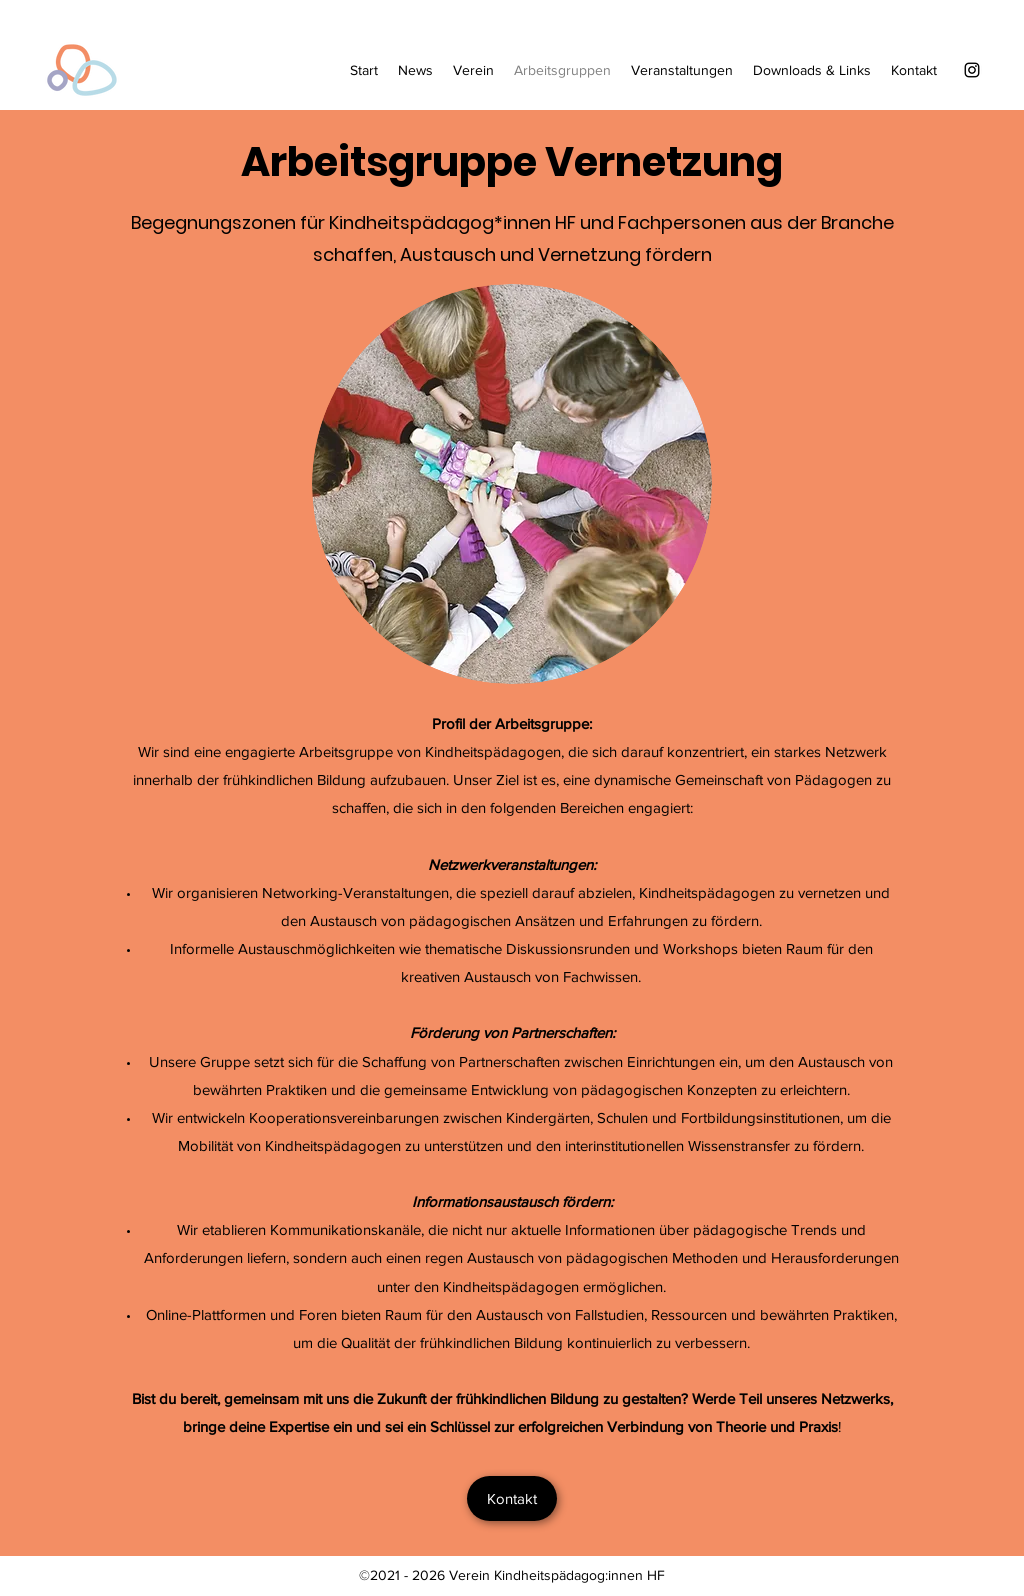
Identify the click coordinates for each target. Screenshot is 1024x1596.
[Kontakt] (512, 1498)
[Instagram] (972, 70)
